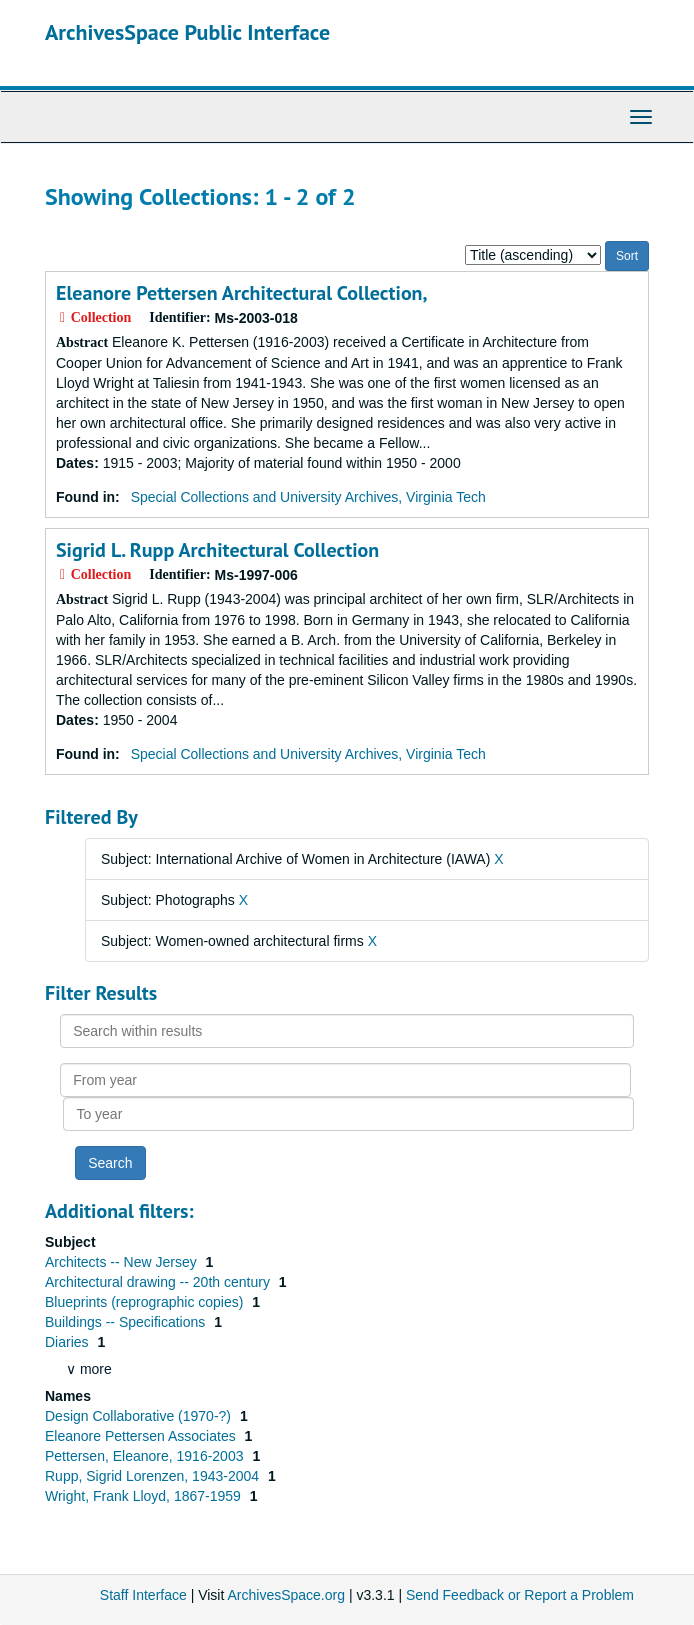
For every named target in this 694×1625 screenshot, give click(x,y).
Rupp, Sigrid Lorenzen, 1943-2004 (154, 1476)
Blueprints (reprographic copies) (146, 1302)
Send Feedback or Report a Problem (520, 1595)
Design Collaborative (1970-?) (140, 1416)
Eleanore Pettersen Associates (142, 1436)
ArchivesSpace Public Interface (187, 32)
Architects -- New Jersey (123, 1262)
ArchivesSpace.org (286, 1595)
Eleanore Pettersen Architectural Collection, (242, 293)
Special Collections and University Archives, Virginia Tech (308, 497)
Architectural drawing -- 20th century (159, 1282)
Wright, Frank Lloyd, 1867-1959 (145, 1496)
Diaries (68, 1342)
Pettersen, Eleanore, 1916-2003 (146, 1456)
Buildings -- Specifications (127, 1322)
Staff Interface (143, 1595)
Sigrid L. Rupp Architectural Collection (217, 550)
